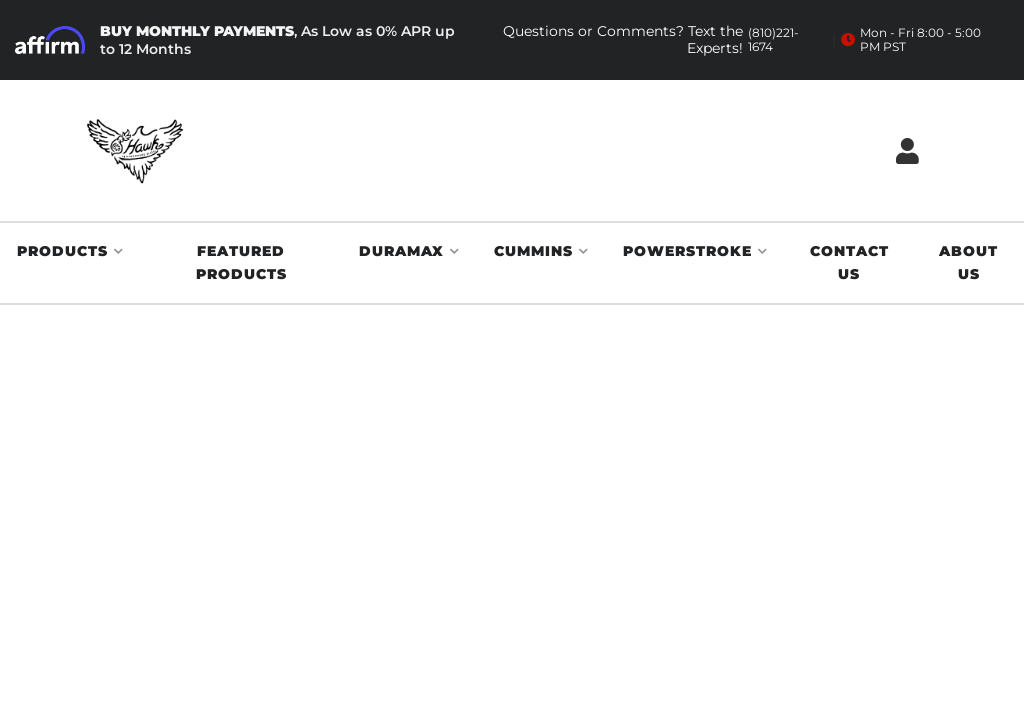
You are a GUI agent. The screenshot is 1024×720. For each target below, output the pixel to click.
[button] (70, 251)
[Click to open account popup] (907, 150)
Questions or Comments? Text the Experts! (657, 40)
